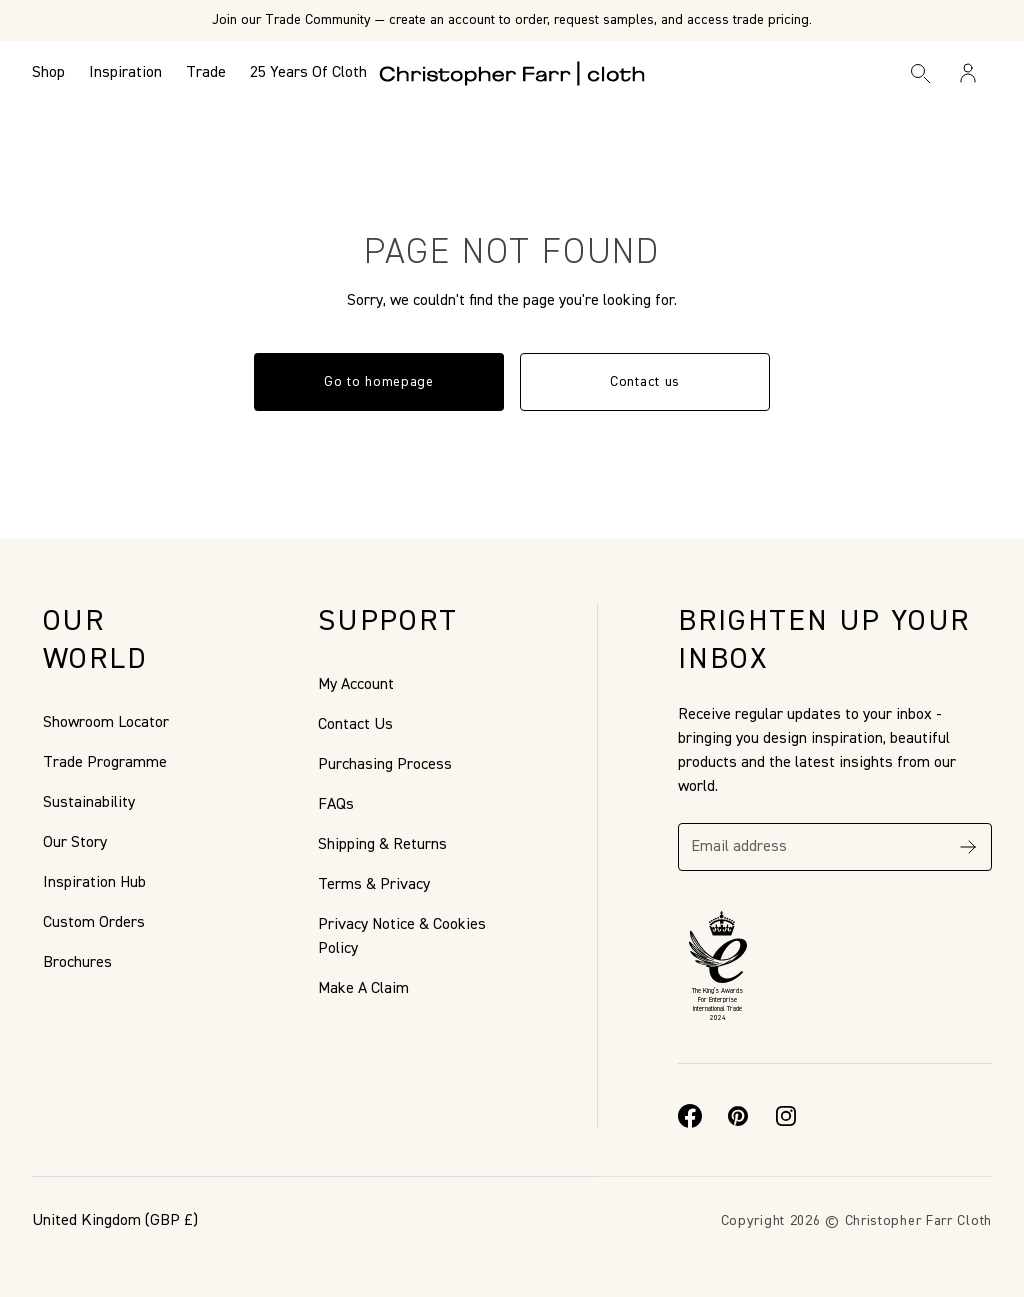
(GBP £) (115, 1221)
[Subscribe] (968, 847)
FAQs (336, 805)
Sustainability (89, 803)
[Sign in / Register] (968, 73)
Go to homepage (379, 382)
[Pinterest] (738, 1116)
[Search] (921, 73)
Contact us (645, 382)
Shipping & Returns (382, 845)
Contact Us (355, 725)
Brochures (77, 963)
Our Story (75, 843)
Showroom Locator (106, 723)
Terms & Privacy (374, 885)
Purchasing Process (385, 765)
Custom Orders (94, 923)
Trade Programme (105, 763)
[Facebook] (690, 1116)
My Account (356, 685)
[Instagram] (786, 1116)
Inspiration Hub (94, 883)
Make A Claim (363, 989)
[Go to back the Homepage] (512, 73)
